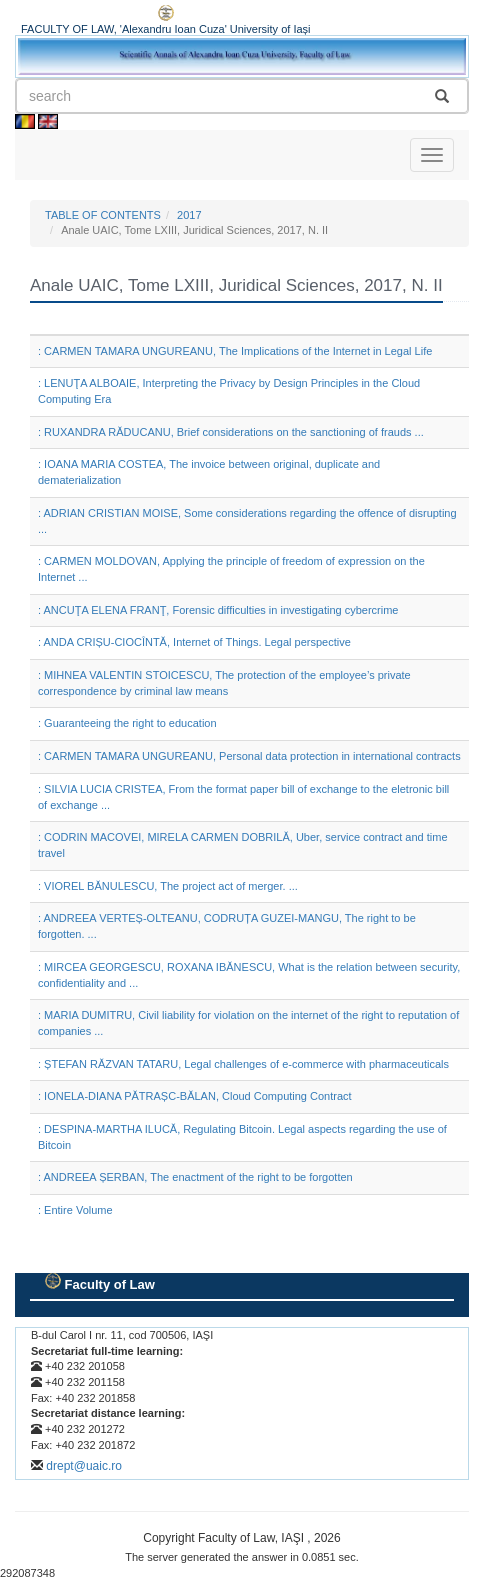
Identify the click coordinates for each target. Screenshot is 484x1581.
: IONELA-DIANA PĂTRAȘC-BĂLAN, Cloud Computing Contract (195, 1096)
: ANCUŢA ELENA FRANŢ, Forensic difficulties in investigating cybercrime (218, 610)
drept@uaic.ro (84, 1466)
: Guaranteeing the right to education (127, 723)
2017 (189, 215)
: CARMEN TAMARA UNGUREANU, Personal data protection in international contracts (249, 756)
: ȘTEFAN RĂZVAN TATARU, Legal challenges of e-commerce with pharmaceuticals (243, 1064)
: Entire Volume (75, 1210)
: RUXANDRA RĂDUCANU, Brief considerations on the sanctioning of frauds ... (231, 432)
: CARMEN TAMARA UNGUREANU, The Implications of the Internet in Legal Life (235, 351)
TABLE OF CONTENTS (103, 215)
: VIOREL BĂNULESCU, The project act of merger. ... (168, 886)
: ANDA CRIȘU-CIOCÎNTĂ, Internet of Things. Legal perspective (194, 642)
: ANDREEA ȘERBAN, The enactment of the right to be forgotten (195, 1177)
